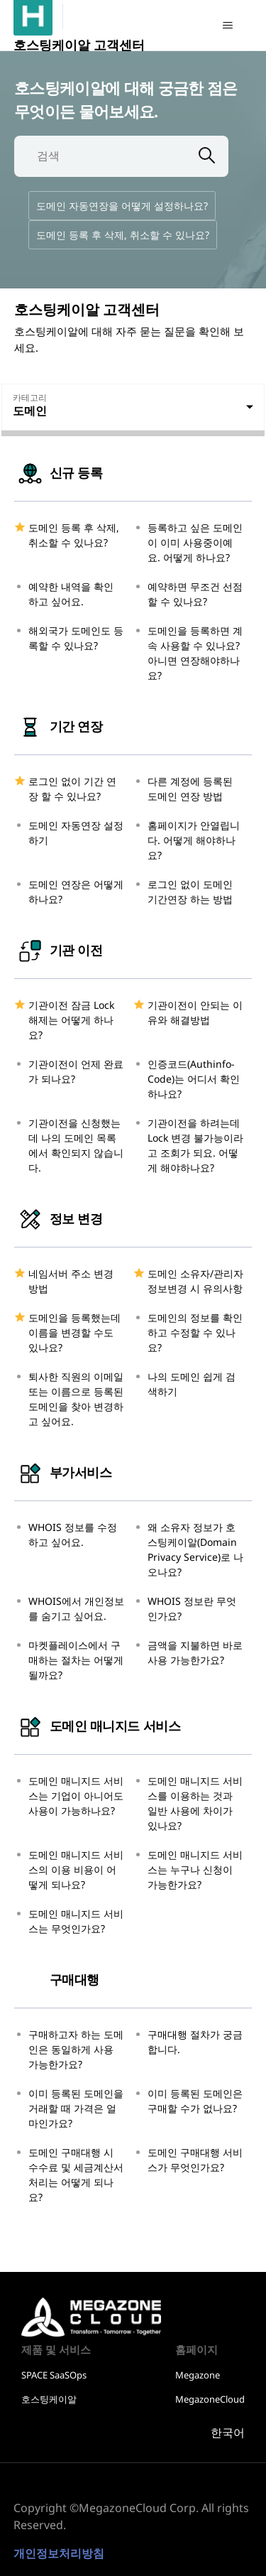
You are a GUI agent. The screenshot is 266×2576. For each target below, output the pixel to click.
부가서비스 (62, 1472)
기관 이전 (58, 949)
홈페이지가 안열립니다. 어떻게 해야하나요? (194, 840)
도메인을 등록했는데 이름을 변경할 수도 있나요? (74, 1332)
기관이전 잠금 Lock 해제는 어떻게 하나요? (71, 1019)
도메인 (30, 411)
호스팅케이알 (69, 2311)
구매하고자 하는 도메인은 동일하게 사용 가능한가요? (75, 2049)
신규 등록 (58, 472)
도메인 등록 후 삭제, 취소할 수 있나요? (122, 235)
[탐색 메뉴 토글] (227, 25)
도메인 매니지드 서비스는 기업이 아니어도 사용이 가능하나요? (75, 1795)
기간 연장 (58, 726)
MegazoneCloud (210, 2399)
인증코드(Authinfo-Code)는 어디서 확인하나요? (194, 1078)
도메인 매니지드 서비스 (97, 1725)
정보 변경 (58, 1218)
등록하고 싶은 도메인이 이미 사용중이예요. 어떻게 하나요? (195, 542)
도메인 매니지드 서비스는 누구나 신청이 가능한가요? (195, 1869)
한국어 (228, 2433)
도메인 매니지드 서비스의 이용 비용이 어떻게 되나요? (75, 1869)
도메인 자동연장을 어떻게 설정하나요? (122, 205)
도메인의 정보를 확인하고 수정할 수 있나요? (195, 1332)
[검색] (100, 156)
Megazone (197, 2375)
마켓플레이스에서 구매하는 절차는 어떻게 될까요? (75, 1660)
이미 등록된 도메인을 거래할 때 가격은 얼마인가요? (75, 2108)
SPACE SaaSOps (54, 2375)
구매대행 (56, 1979)
